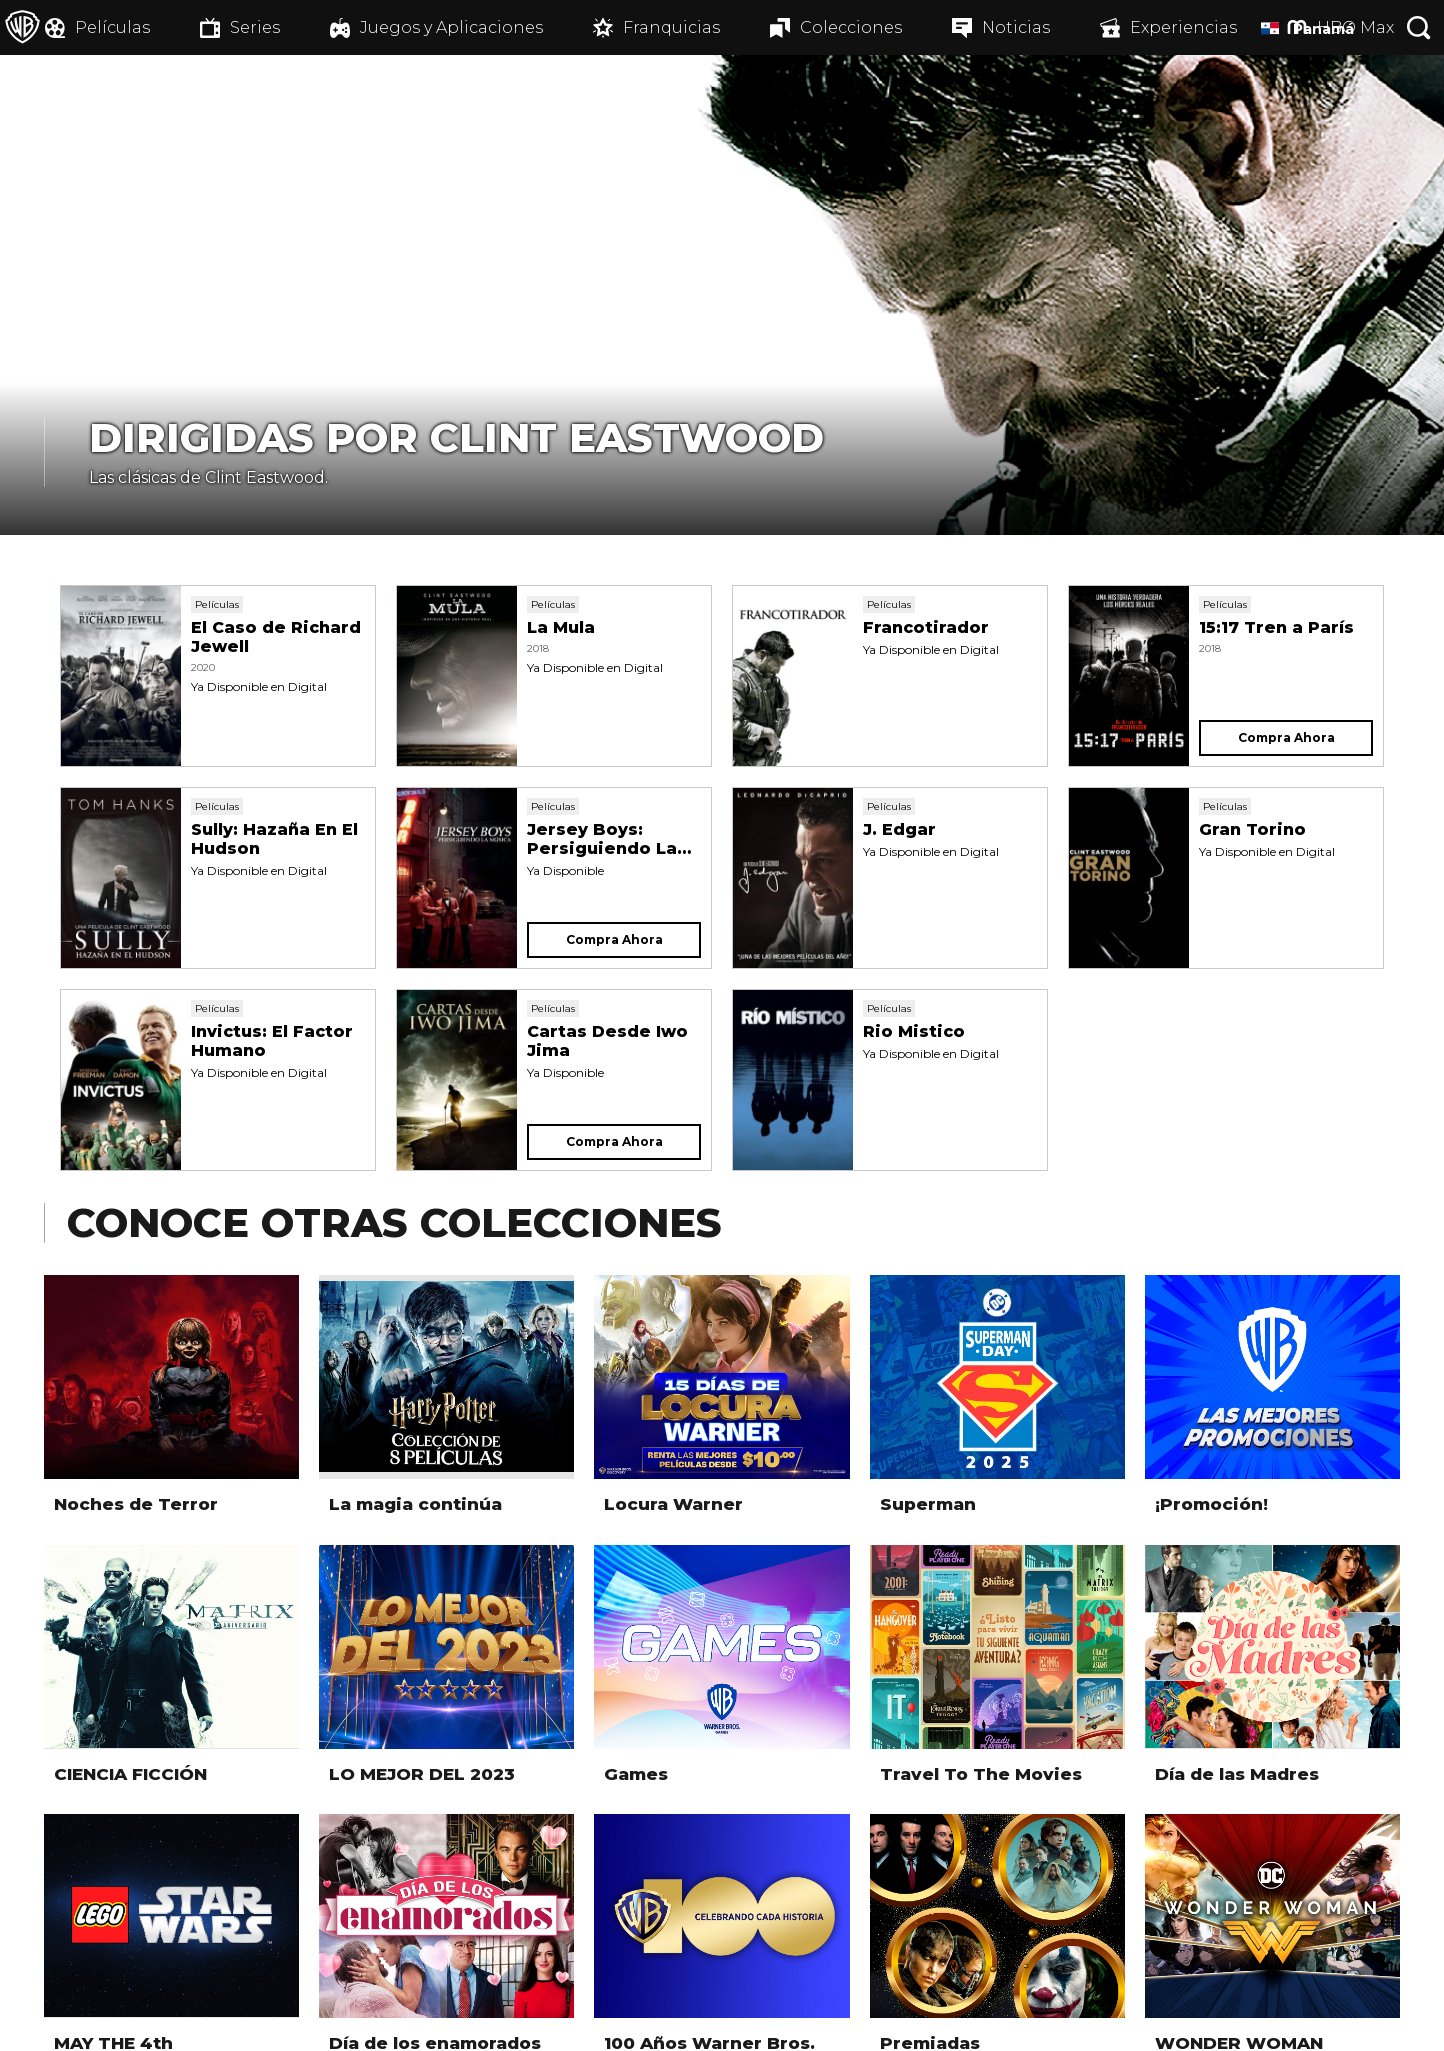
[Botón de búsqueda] (1419, 27)
